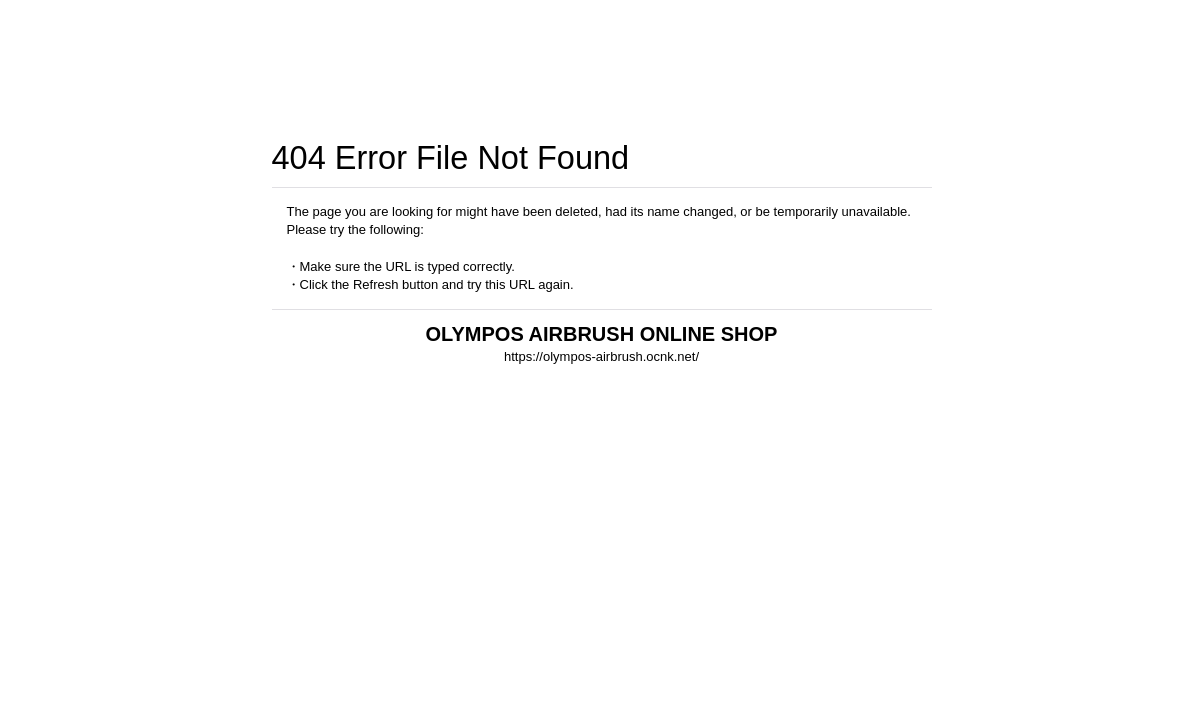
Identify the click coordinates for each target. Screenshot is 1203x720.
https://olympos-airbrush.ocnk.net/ (601, 356)
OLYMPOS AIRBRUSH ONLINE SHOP (602, 334)
